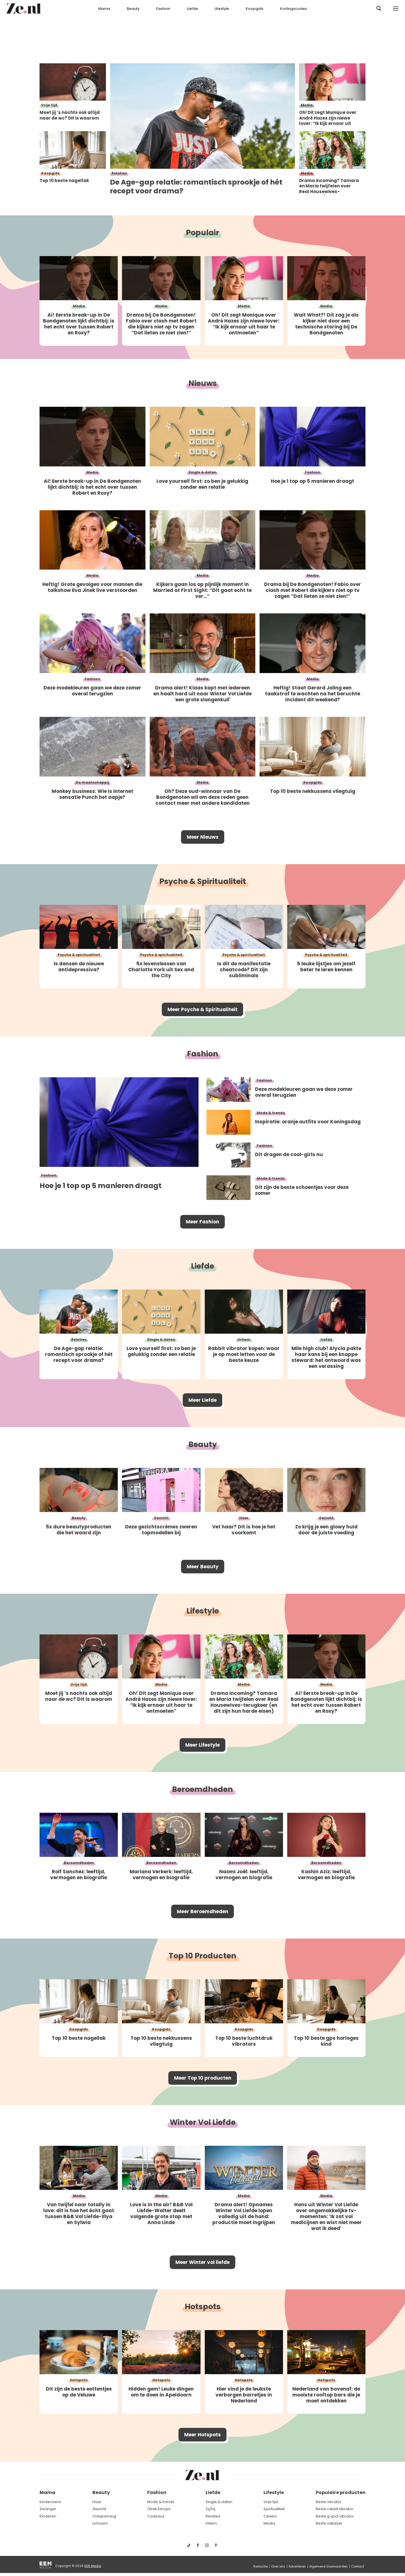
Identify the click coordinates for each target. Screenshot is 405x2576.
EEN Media (92, 2566)
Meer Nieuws (203, 837)
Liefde (192, 8)
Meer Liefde (202, 1400)
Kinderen (48, 2516)
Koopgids (255, 8)
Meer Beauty (203, 1566)
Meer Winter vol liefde (202, 2262)
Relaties (213, 2516)
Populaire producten (340, 2492)
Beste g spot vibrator (335, 2516)
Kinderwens (50, 2501)
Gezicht (99, 2509)
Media (269, 2523)
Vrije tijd (271, 2501)
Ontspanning (104, 2516)
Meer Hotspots (202, 2434)
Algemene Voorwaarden (328, 2566)
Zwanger (48, 2509)
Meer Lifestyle (202, 1745)
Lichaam (100, 2523)
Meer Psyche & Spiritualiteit (202, 1009)
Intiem (211, 2523)
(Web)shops (159, 2509)
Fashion (163, 8)
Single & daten (219, 2501)
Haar (96, 2501)
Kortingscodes (293, 8)
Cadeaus (155, 2516)
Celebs (270, 2516)
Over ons (278, 2566)
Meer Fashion (202, 1221)
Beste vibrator (328, 2501)
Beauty (133, 8)
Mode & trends (160, 2501)
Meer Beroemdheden (202, 1911)
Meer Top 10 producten (202, 2078)
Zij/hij (210, 2509)
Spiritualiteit (274, 2509)
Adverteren (297, 2566)
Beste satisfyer (329, 2523)
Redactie (260, 2566)
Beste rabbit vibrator (334, 2509)
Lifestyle (222, 8)
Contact (357, 2566)
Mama (104, 8)
